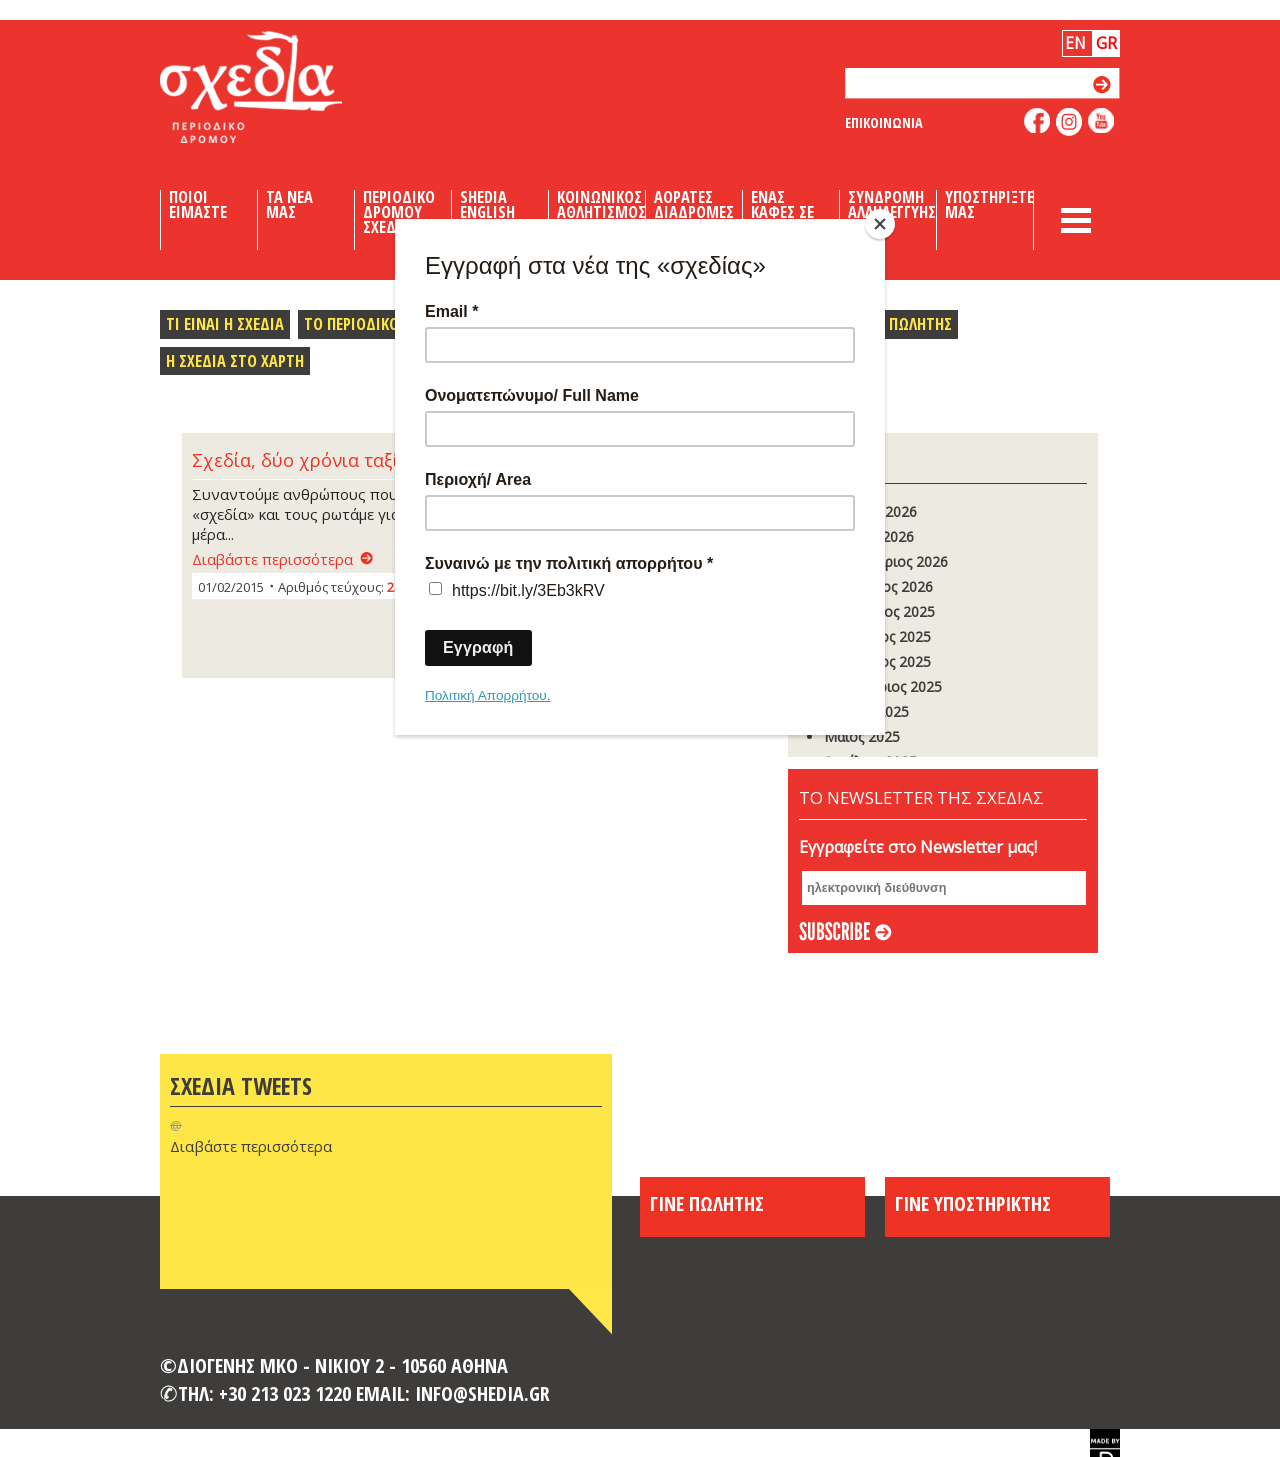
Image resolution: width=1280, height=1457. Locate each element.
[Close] (880, 224)
